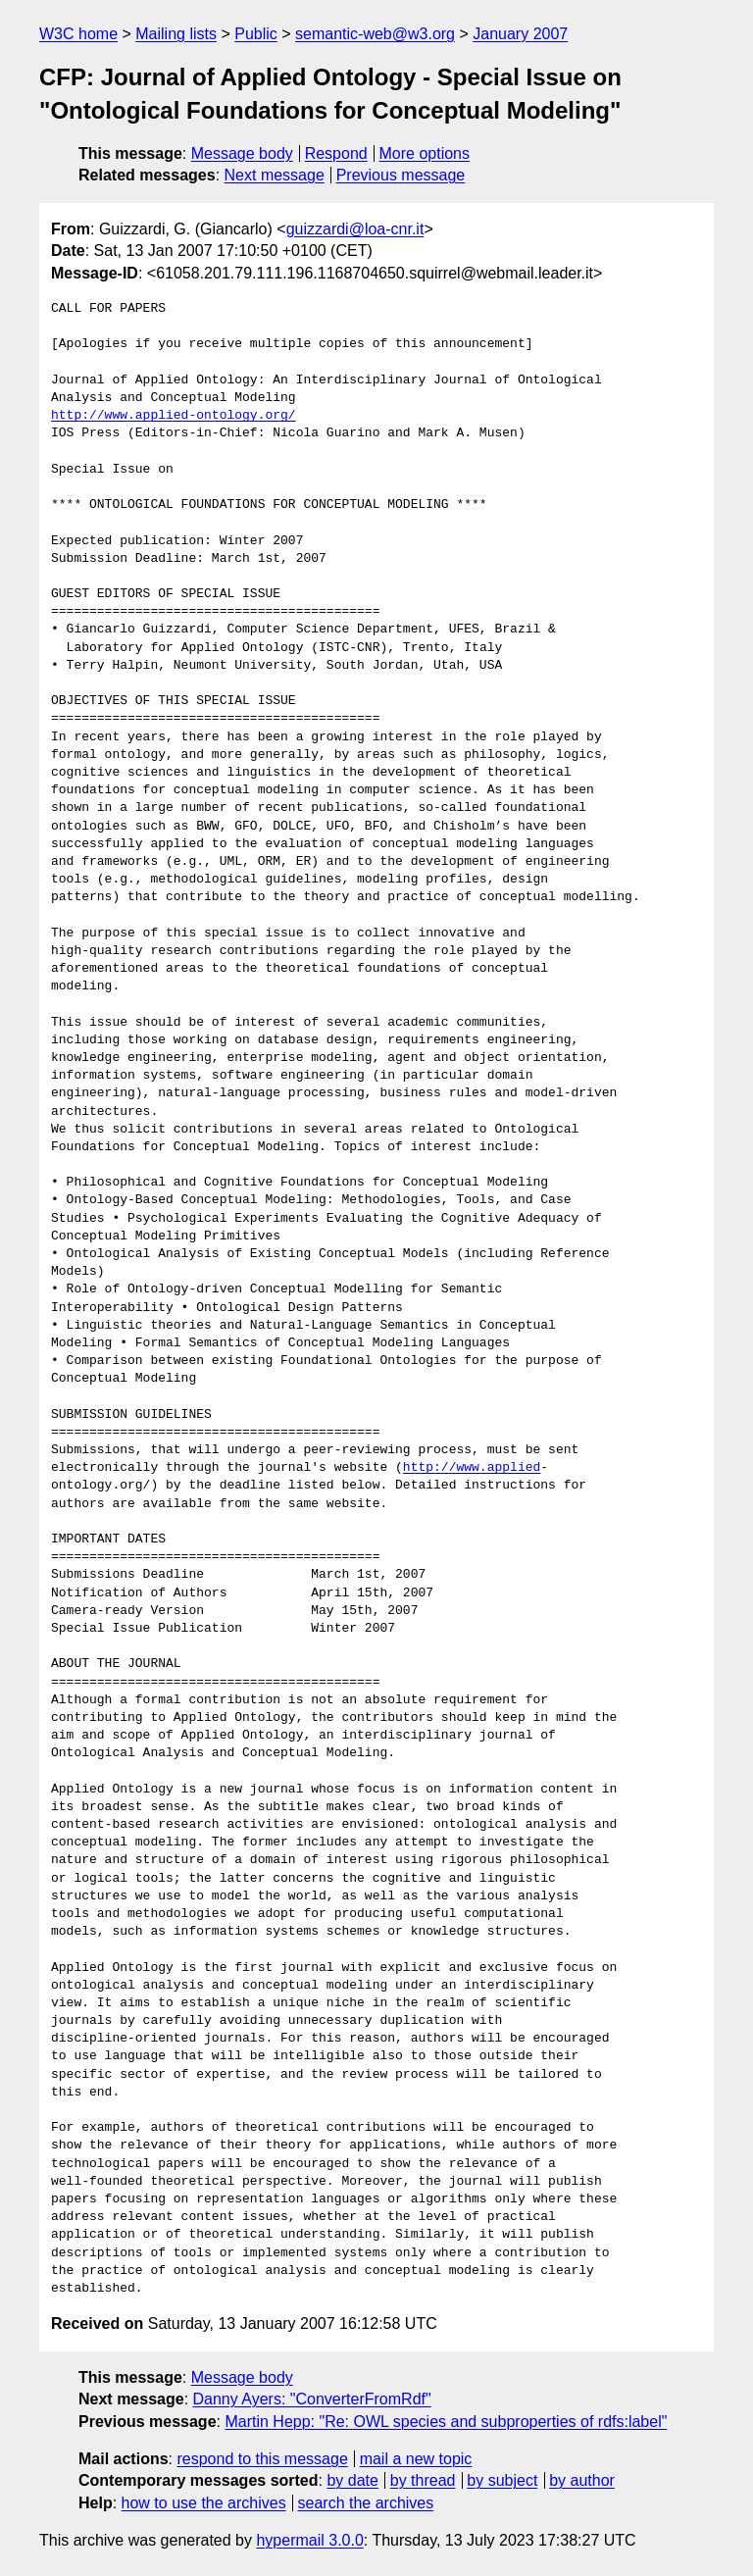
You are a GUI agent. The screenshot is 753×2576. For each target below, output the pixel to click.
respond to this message (261, 2458)
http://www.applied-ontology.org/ (173, 416)
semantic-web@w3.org (375, 33)
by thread (423, 2480)
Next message (275, 175)
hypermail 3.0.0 (309, 2540)
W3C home (78, 33)
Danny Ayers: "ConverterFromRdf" (312, 2399)
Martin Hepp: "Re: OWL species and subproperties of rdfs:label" (446, 2421)
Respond (336, 153)
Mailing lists (176, 33)
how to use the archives (204, 2503)
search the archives (366, 2503)
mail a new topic (416, 2458)
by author (582, 2480)
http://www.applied (471, 1468)
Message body (242, 153)
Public (255, 33)
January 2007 (520, 33)
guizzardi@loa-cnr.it (355, 229)
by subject (502, 2480)
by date (351, 2480)
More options (425, 153)
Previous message (401, 175)
